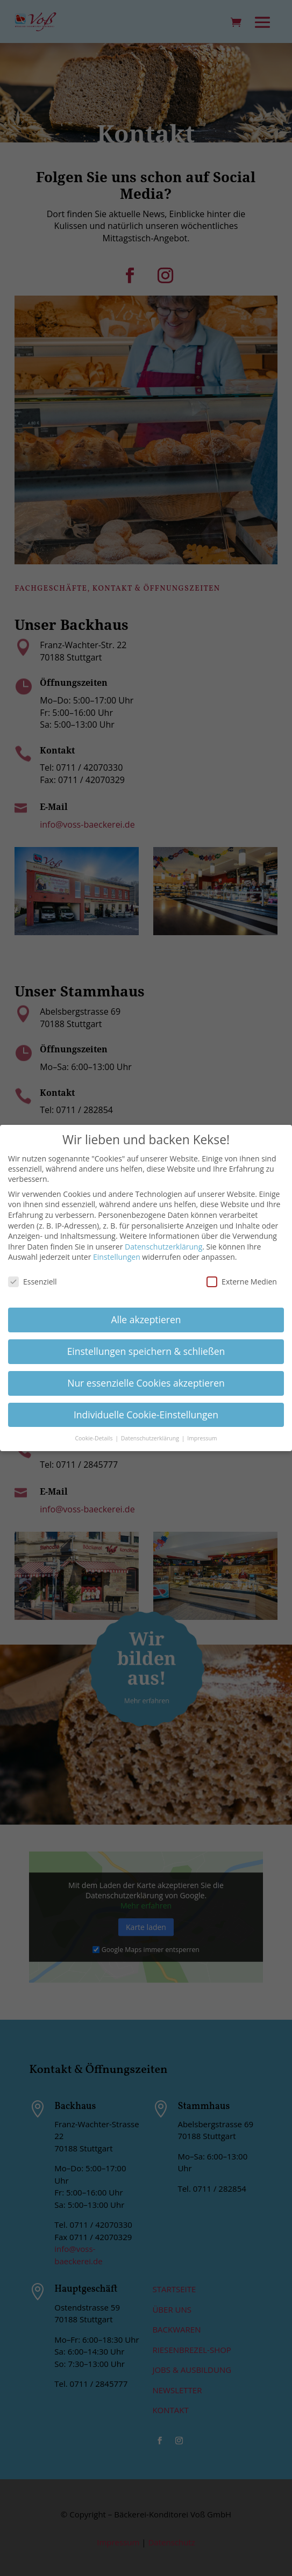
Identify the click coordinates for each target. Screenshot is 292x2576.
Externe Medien (241, 1281)
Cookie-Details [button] (94, 1437)
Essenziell (32, 1281)
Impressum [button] (202, 1437)
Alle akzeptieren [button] (146, 1318)
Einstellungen (116, 1257)
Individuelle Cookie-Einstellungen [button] (146, 1414)
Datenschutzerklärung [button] (151, 1437)
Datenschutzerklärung (163, 1246)
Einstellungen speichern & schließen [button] (146, 1350)
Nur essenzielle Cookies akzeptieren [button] (146, 1382)
